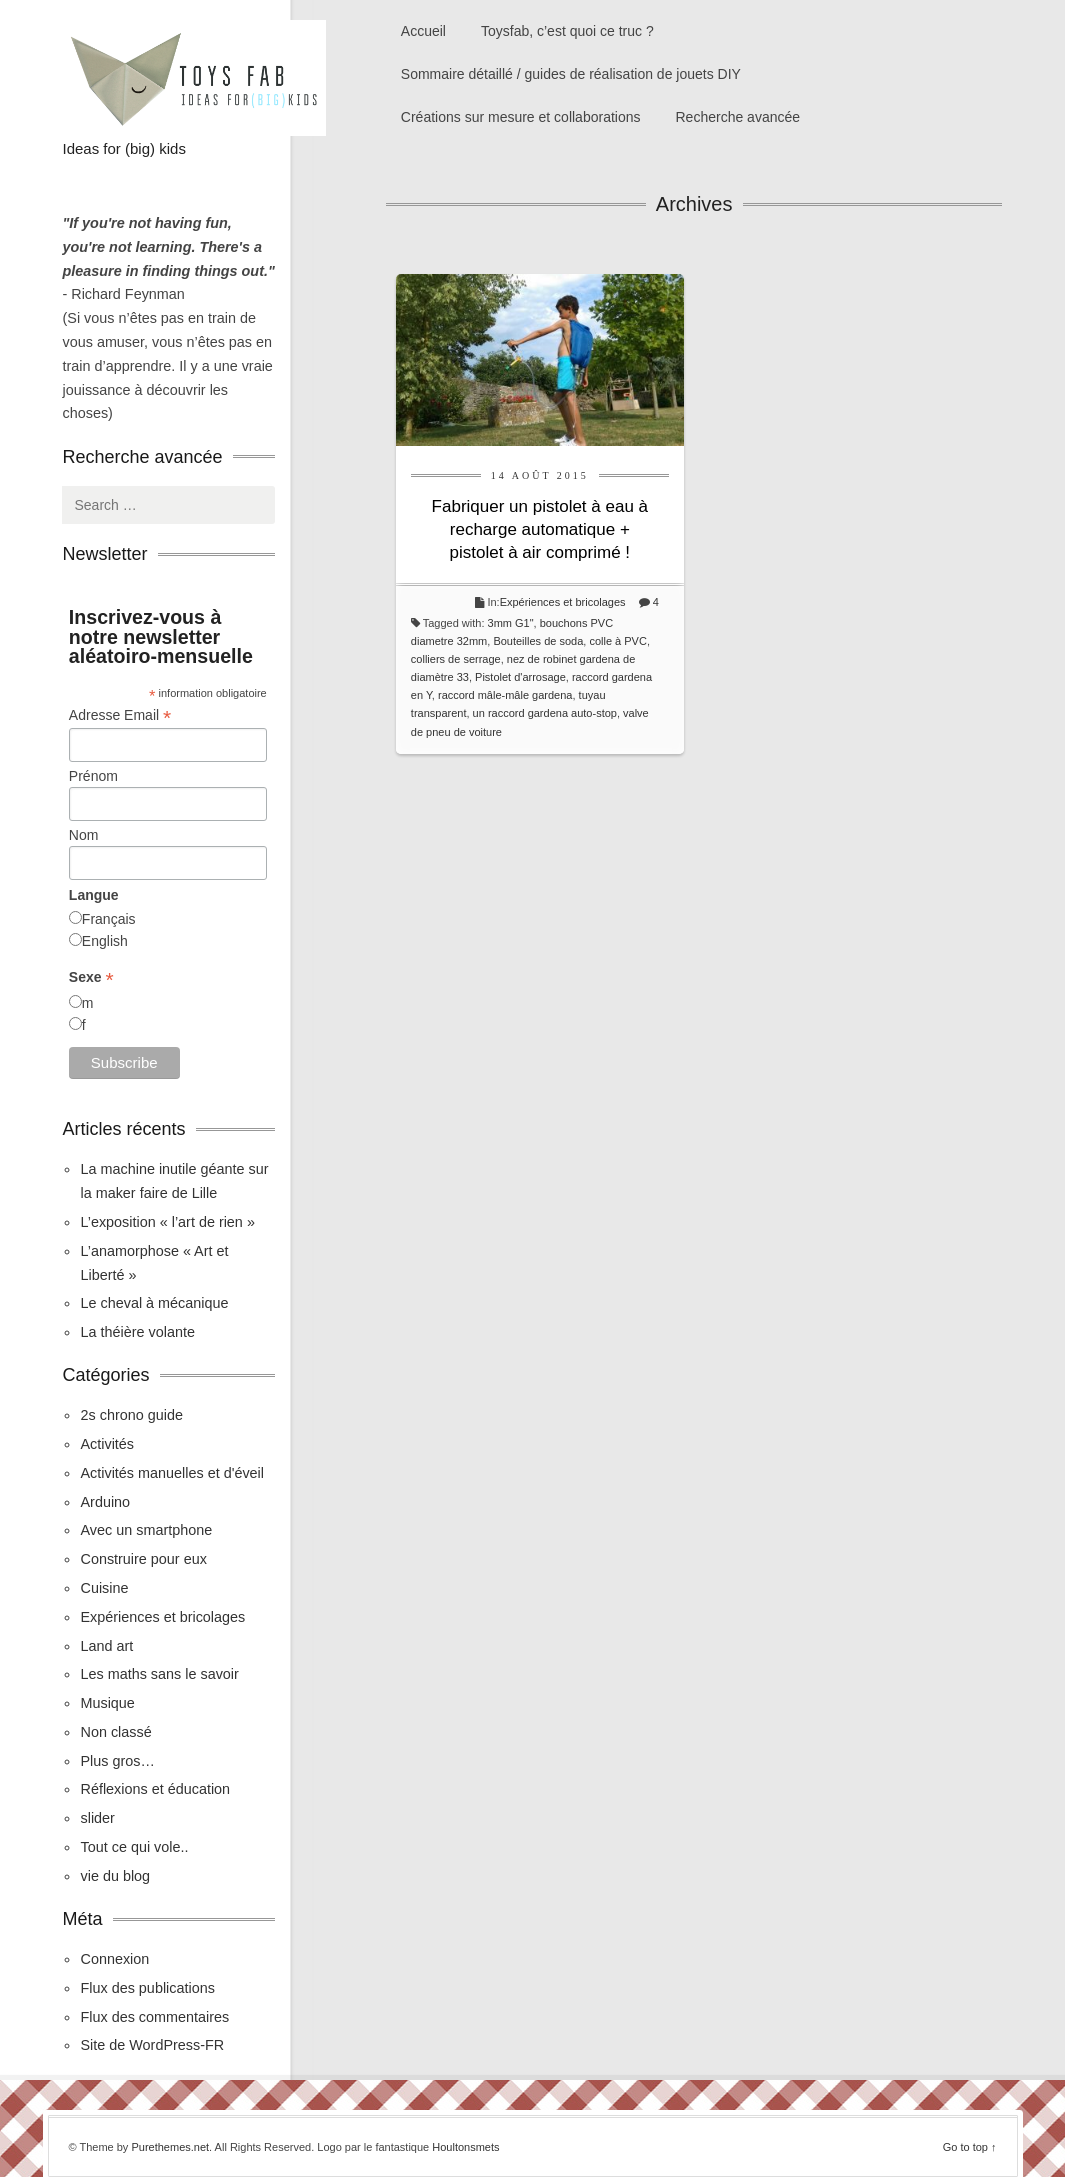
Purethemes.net (170, 2147)
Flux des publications (147, 1988)
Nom (84, 835)
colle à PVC (617, 641)
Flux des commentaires (154, 2017)
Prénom (93, 776)
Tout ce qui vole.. (134, 1847)
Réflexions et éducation (155, 1789)
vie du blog (115, 1876)
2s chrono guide (131, 1415)
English (105, 941)
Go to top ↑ (970, 2147)
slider (97, 1818)
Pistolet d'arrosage (520, 677)
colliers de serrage (456, 659)
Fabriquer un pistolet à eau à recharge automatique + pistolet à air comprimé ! (540, 529)
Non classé (115, 1732)
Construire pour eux (143, 1559)
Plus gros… (117, 1761)
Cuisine (104, 1588)
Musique (107, 1703)
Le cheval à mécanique (154, 1303)
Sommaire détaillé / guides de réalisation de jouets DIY (571, 74)
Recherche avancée (738, 117)
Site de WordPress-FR (152, 2045)
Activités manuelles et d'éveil (172, 1473)
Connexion (114, 1959)
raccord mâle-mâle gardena (505, 695)
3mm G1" (511, 623)
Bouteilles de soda (538, 641)
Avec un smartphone (146, 1530)
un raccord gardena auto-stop (545, 713)
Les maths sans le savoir (159, 1674)
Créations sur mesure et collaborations (521, 117)
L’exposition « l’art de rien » (167, 1222)
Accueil (423, 31)
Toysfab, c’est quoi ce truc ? (567, 31)
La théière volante (137, 1332)
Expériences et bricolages (564, 602)
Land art (106, 1646)
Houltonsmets (465, 2147)
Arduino (105, 1502)
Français (109, 919)
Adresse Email (120, 715)
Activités (107, 1444)
